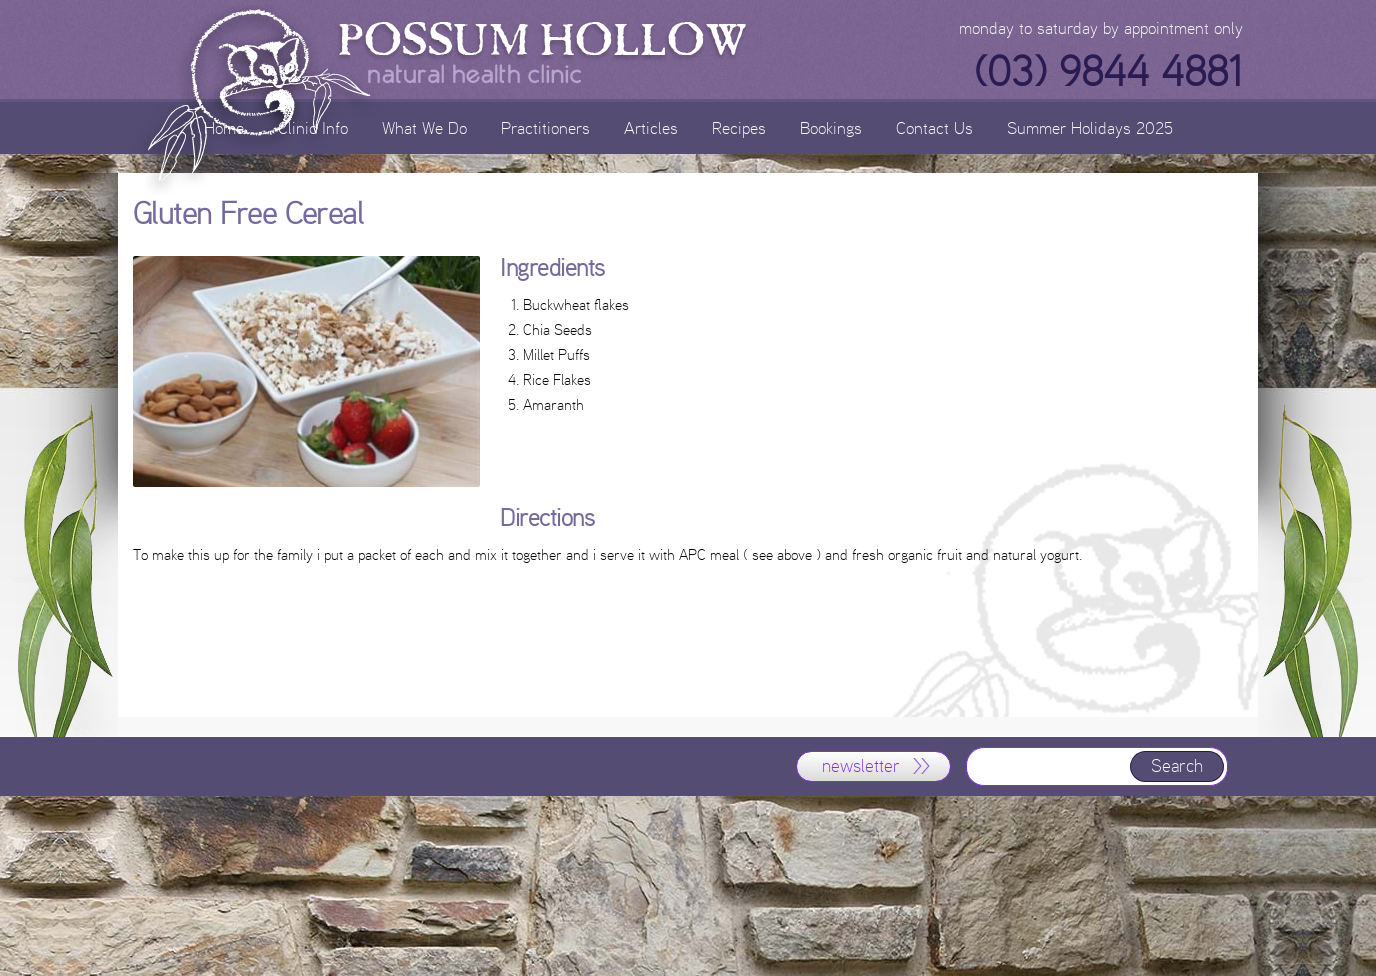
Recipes (739, 127)
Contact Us (934, 127)
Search (1177, 766)
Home (224, 127)
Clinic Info (313, 127)
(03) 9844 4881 (1108, 72)
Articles (651, 127)
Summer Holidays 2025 (1090, 127)
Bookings (831, 127)
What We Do (424, 127)
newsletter (861, 766)
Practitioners (545, 127)
